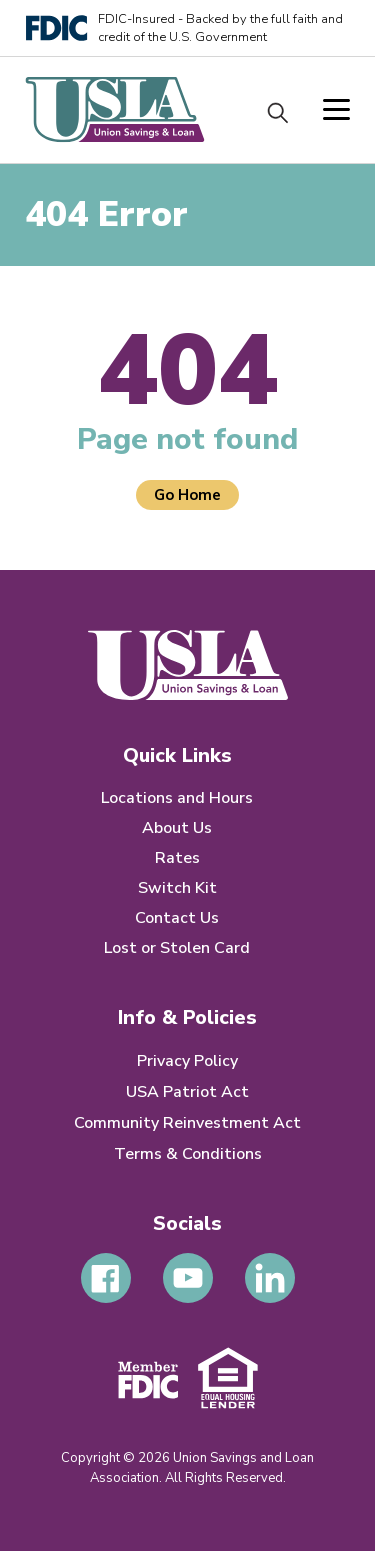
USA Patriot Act (187, 1092)
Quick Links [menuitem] (177, 755)
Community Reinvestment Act (187, 1123)
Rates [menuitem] (177, 858)
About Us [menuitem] (177, 828)
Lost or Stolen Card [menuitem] (177, 948)
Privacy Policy (187, 1061)
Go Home (187, 495)
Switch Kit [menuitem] (177, 888)
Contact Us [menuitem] (177, 918)
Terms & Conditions (188, 1154)
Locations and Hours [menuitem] (177, 798)
